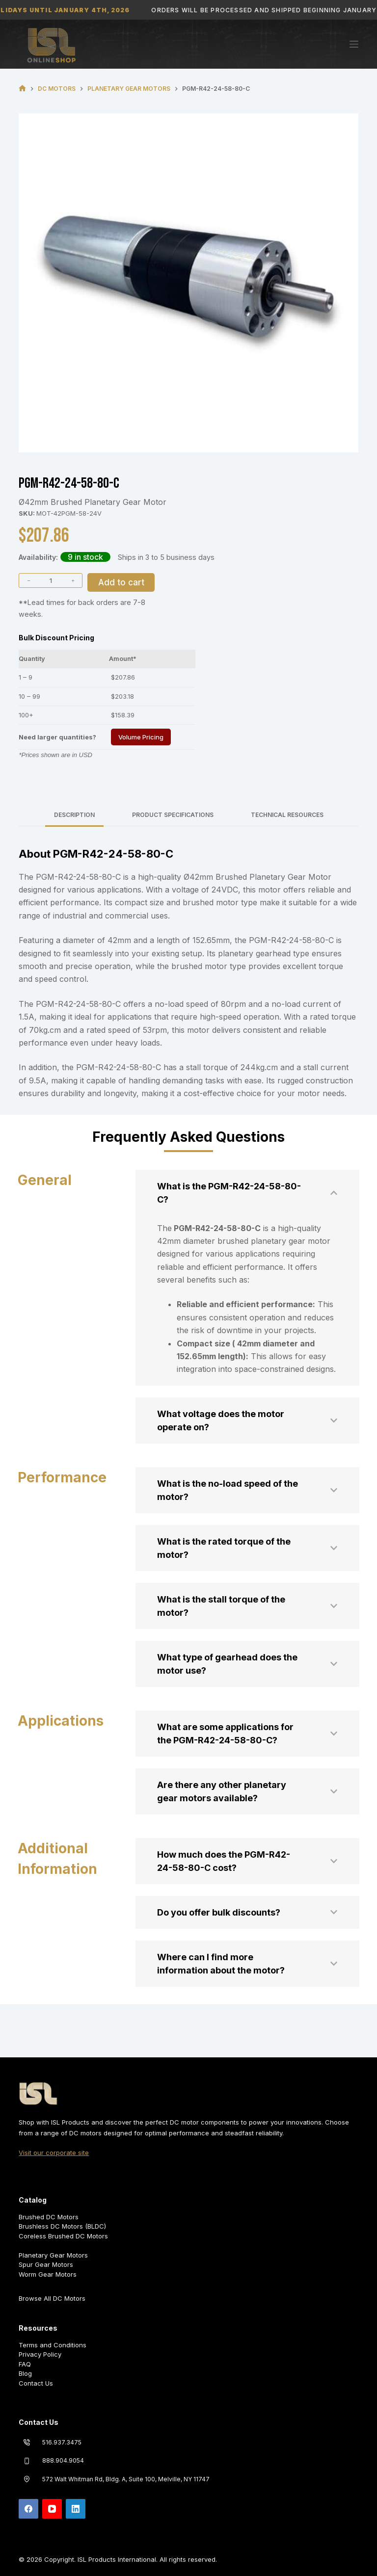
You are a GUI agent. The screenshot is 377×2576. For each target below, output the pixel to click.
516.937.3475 (61, 2442)
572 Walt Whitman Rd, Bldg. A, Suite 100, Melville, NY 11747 (126, 2479)
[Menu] (354, 44)
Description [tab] (74, 814)
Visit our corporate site (54, 2152)
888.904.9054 (63, 2460)
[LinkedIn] (75, 2509)
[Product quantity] (50, 580)
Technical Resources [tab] (287, 814)
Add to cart (121, 582)
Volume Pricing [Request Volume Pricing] (140, 737)
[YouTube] (52, 2509)
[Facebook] (28, 2509)
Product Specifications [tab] (173, 814)
